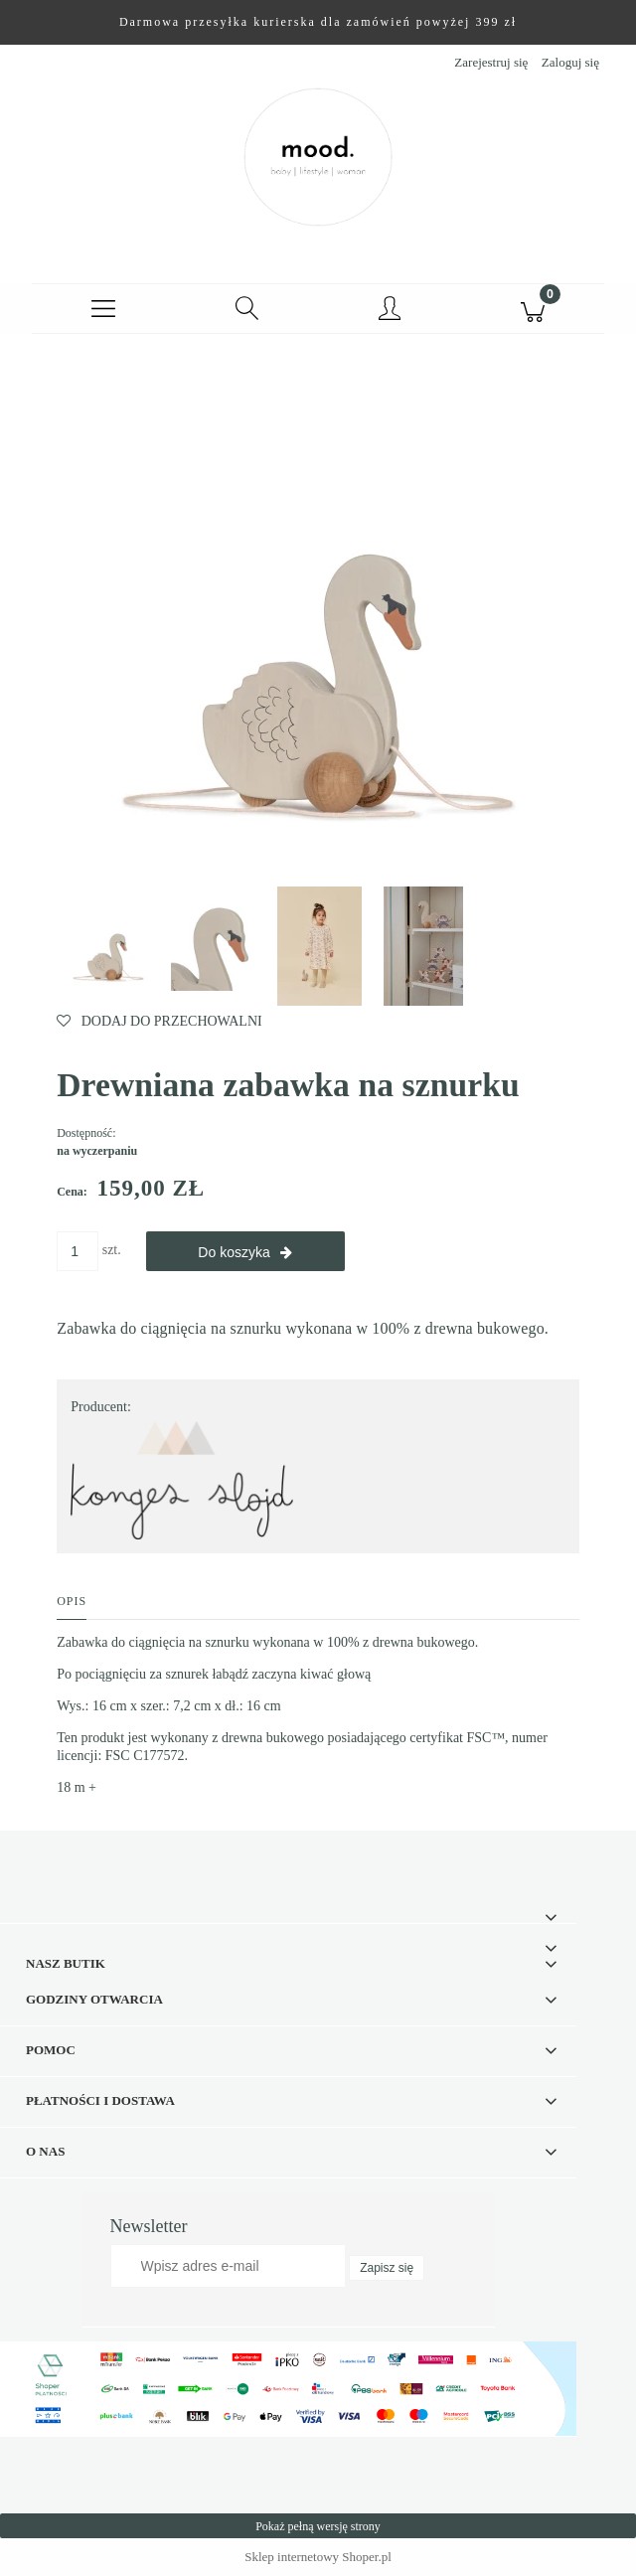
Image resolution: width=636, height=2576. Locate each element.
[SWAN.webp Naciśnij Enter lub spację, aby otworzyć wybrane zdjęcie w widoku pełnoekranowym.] (318, 623)
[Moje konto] (389, 312)
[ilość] (77, 1251)
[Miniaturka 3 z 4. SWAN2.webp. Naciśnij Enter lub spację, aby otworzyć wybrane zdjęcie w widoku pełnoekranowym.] (319, 946)
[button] (103, 309)
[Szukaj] (246, 309)
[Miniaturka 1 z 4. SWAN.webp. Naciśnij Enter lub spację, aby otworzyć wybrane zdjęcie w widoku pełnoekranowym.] (108, 946)
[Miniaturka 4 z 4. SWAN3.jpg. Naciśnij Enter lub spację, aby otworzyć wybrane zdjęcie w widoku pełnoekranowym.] (423, 946)
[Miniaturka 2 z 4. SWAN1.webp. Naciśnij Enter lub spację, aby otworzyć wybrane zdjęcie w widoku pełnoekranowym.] (215, 946)
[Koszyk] (532, 309)
